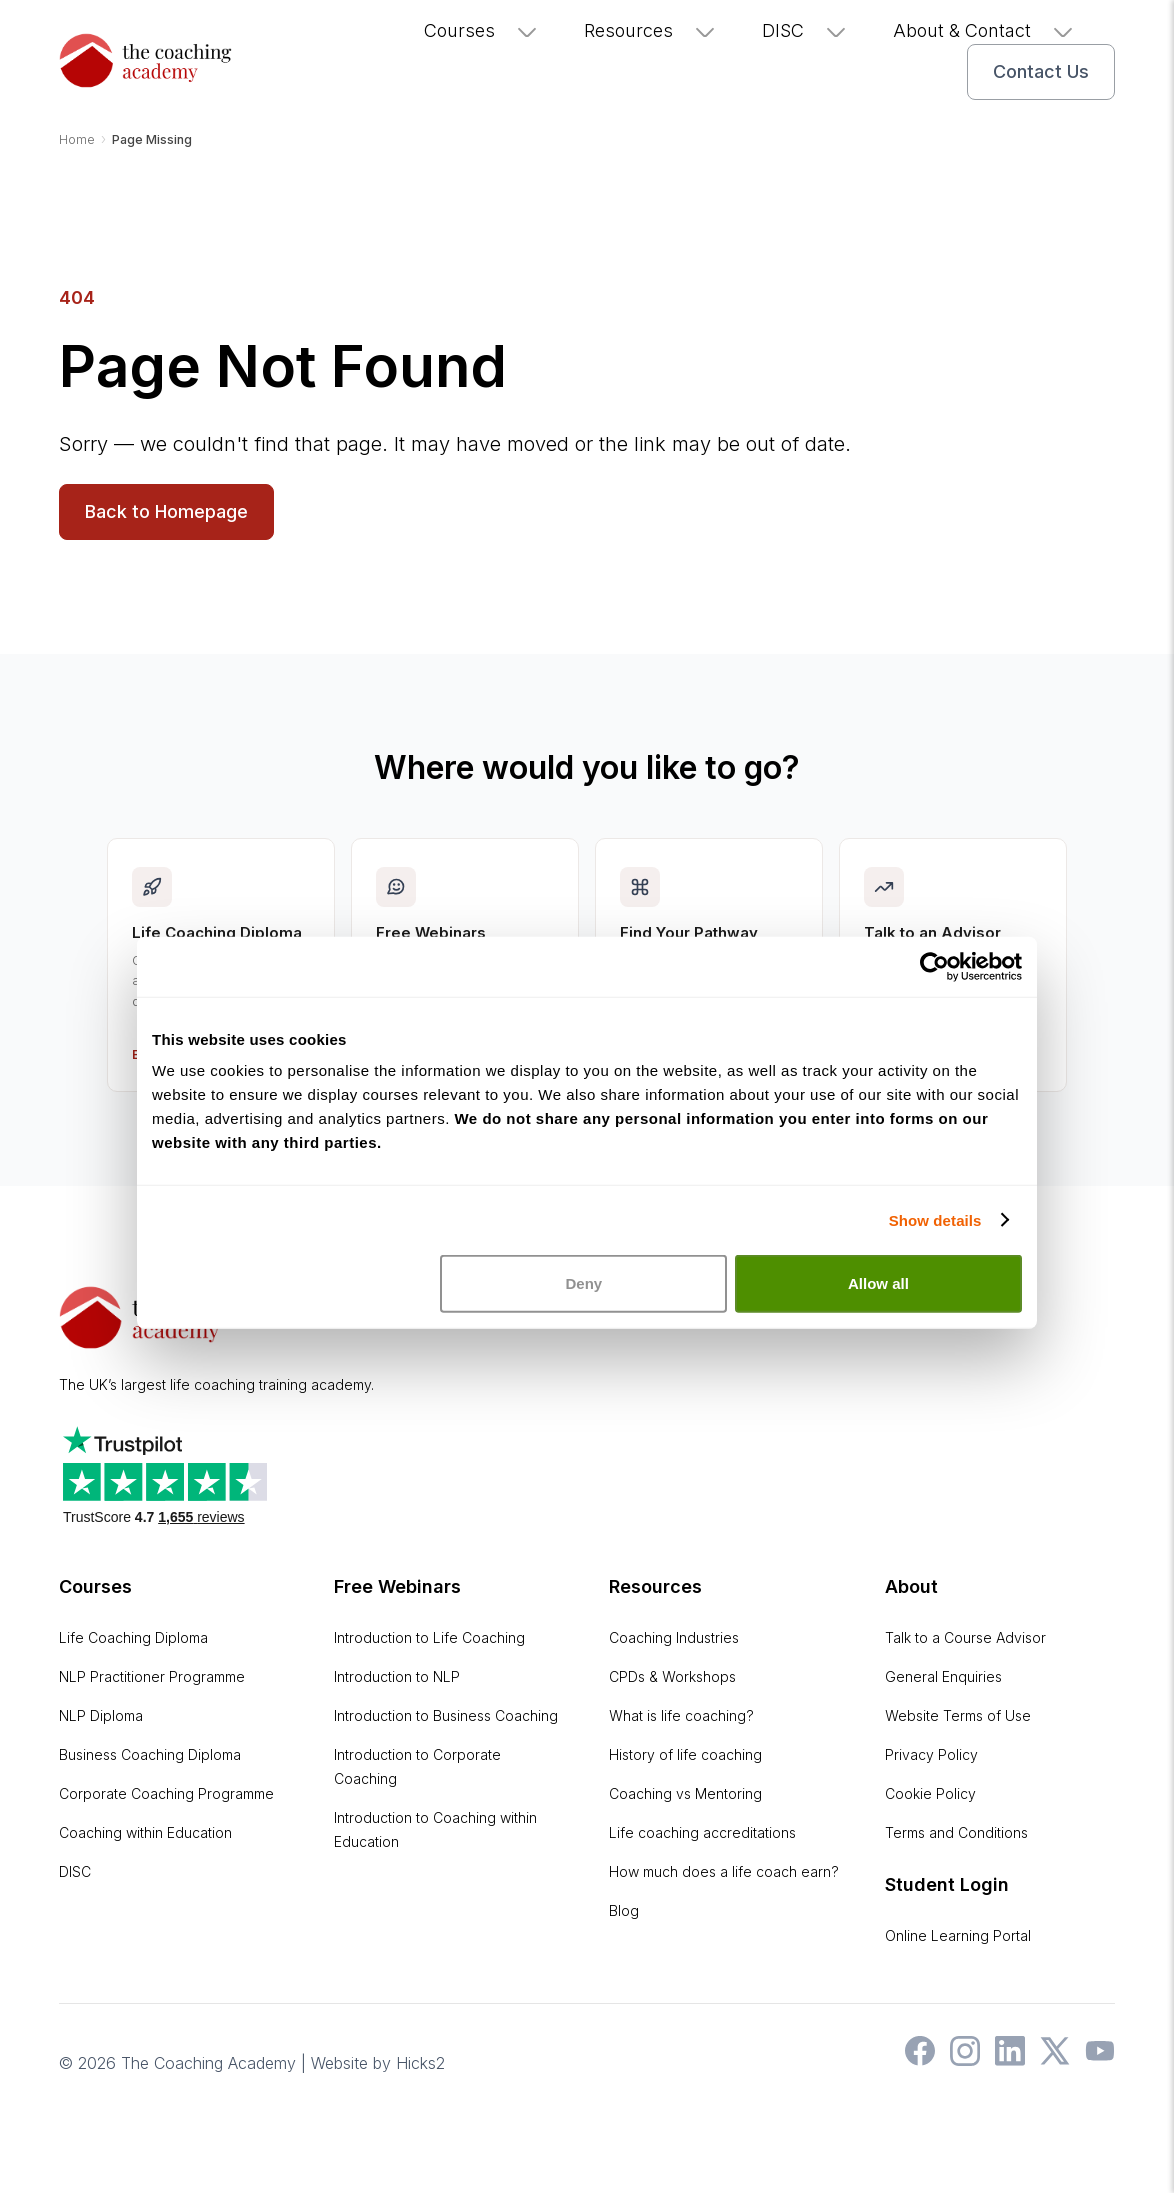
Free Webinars (397, 1586)
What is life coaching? (681, 1715)
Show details (935, 1183)
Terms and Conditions (956, 1832)
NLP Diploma (101, 1715)
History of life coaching (685, 1754)
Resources (650, 30)
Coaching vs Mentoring (685, 1793)
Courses (481, 30)
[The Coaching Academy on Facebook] (915, 2060)
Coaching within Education (145, 1832)
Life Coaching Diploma (133, 1637)
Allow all (878, 1247)
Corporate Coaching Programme (166, 1793)
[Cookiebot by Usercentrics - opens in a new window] (934, 930)
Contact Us (1041, 71)
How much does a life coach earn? (724, 1871)
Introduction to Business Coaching (446, 1715)
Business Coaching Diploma (150, 1754)
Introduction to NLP (397, 1676)
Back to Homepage (166, 511)
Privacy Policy (931, 1754)
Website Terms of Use (958, 1715)
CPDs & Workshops (672, 1676)
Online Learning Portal (958, 1935)
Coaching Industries (674, 1637)
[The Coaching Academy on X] (1050, 2060)
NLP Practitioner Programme (152, 1676)
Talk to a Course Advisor (965, 1637)
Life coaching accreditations (702, 1832)
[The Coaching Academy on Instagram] (960, 2060)
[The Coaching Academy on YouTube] (1095, 2060)
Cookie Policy (930, 1793)
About (911, 1586)
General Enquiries (943, 1676)
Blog (624, 1910)
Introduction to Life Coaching (429, 1637)
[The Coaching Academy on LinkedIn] (1005, 2060)
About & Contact (984, 30)
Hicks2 (420, 2063)
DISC (805, 30)
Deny (584, 1247)
